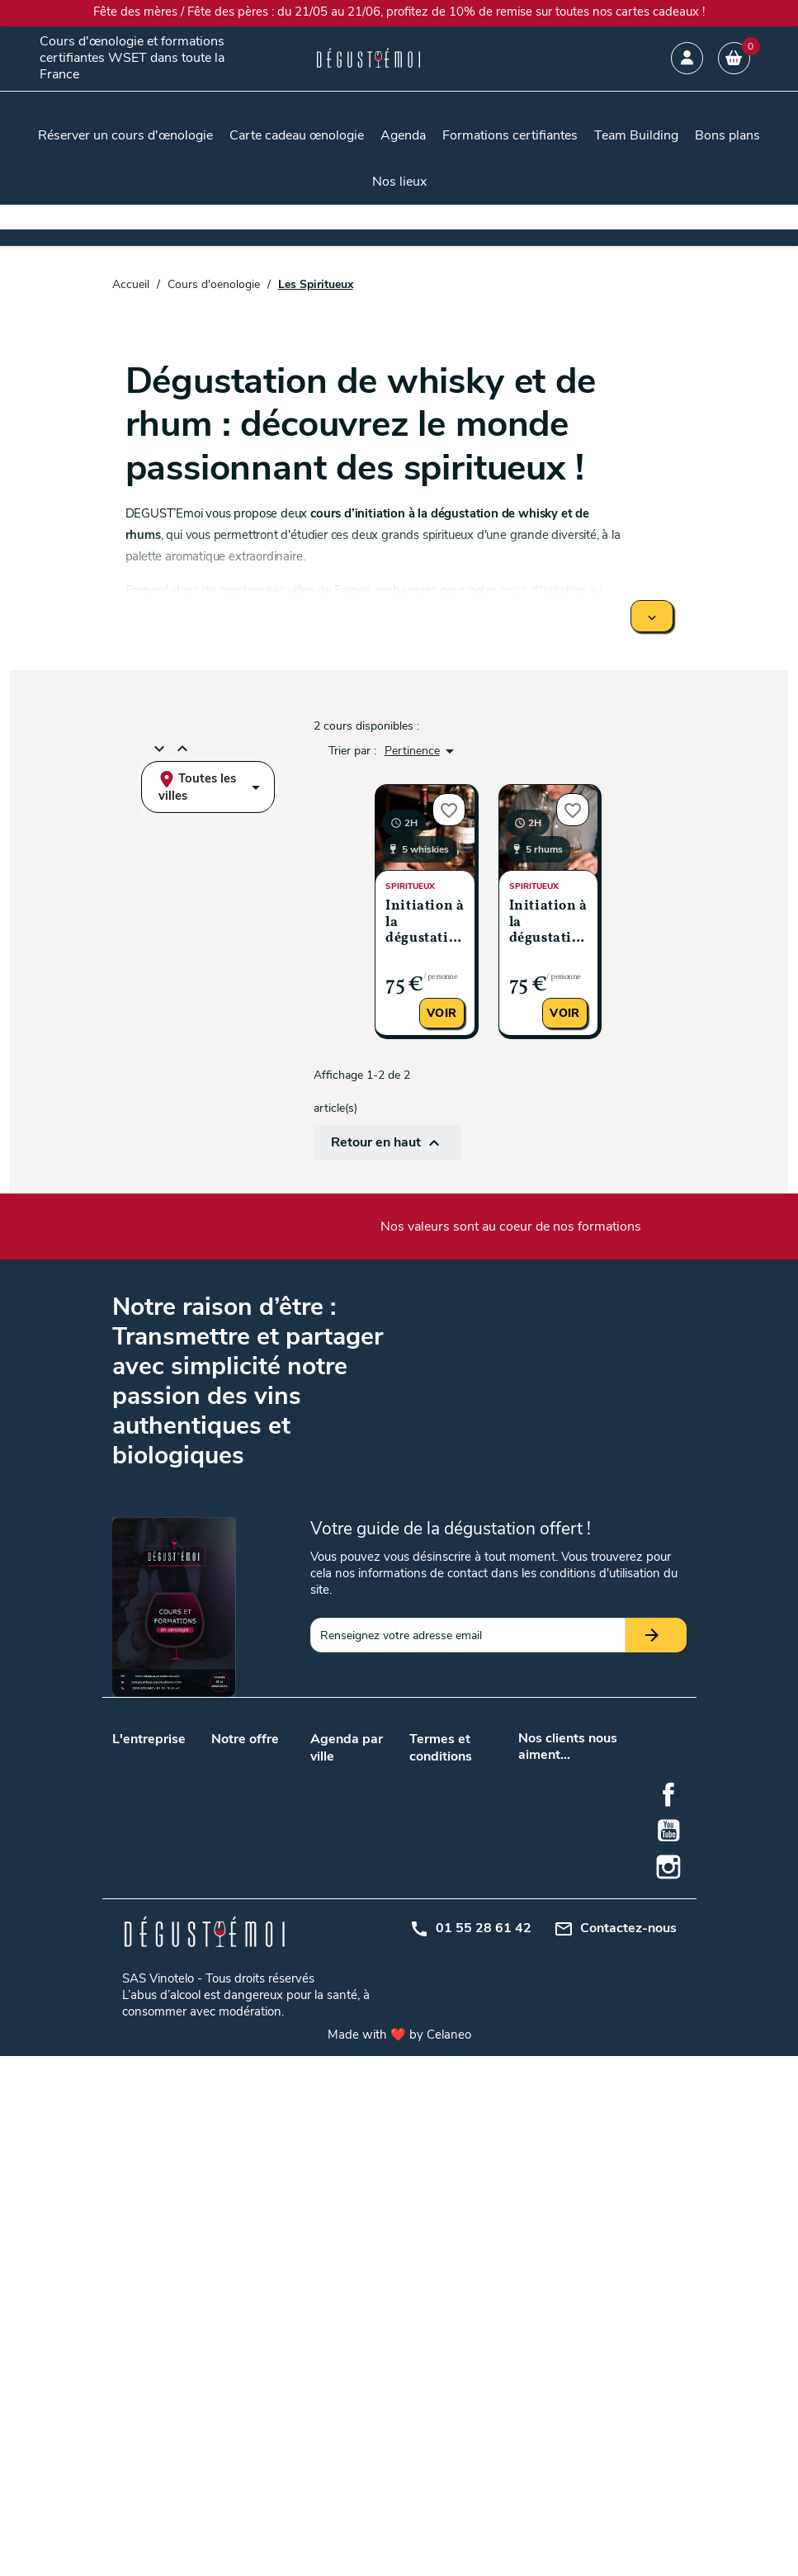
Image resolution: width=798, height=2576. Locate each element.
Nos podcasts (147, 1800)
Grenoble (373, 1971)
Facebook (668, 2314)
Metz (362, 1993)
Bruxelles (373, 1932)
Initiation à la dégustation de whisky (424, 923)
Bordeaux (334, 1847)
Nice (321, 2096)
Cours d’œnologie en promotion (247, 1852)
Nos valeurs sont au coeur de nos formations (510, 1226)
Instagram (668, 2386)
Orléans (370, 2032)
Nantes (328, 1890)
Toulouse (333, 1911)
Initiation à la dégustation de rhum (548, 923)
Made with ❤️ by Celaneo (399, 2554)
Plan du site (439, 1907)
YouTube (668, 2350)
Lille (360, 1847)
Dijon (323, 1971)
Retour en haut (387, 1143)
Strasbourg (379, 2074)
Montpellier (338, 2032)
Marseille (372, 1868)
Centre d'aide (442, 1950)
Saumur (330, 2074)
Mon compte (442, 1928)
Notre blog (139, 1778)
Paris (362, 1890)
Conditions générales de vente (441, 1790)
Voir (441, 1013)
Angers (368, 1773)
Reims (326, 2053)
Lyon (322, 1868)
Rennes (369, 2053)
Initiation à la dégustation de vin (249, 2024)
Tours (364, 1911)
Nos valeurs (142, 1757)
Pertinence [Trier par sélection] (422, 751)
